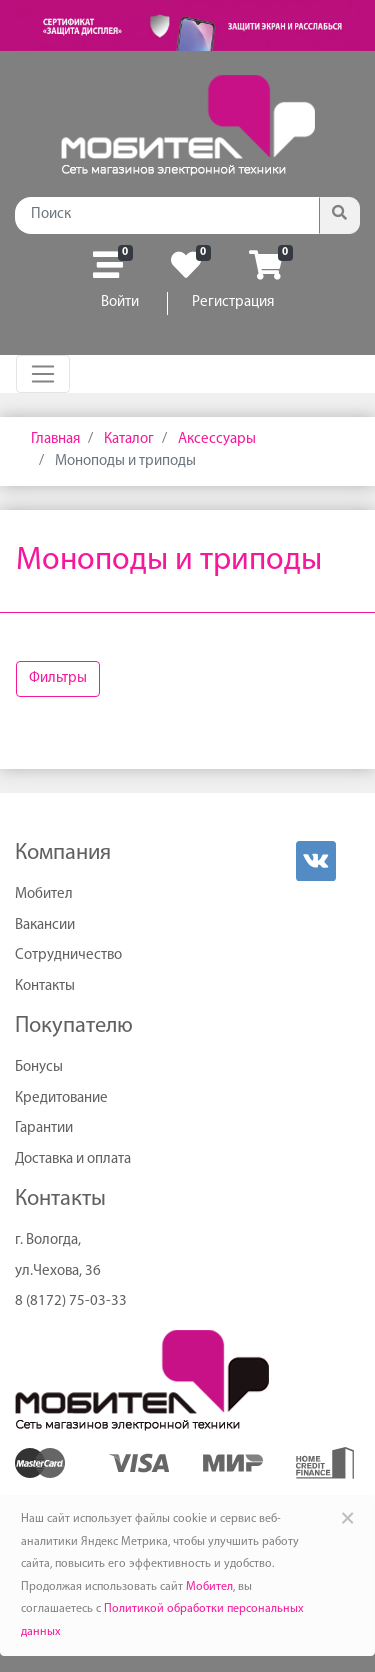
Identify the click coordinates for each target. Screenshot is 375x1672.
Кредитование (61, 1098)
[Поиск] (167, 215)
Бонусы (39, 1067)
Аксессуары (215, 439)
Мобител (44, 894)
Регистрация (233, 302)
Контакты (45, 986)
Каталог (127, 439)
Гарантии (44, 1128)
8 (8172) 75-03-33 (71, 1301)
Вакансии (45, 925)
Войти (120, 302)
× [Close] (347, 1518)
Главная (55, 439)
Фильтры (58, 678)
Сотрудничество (68, 955)
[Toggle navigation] (43, 374)
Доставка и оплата (73, 1159)
